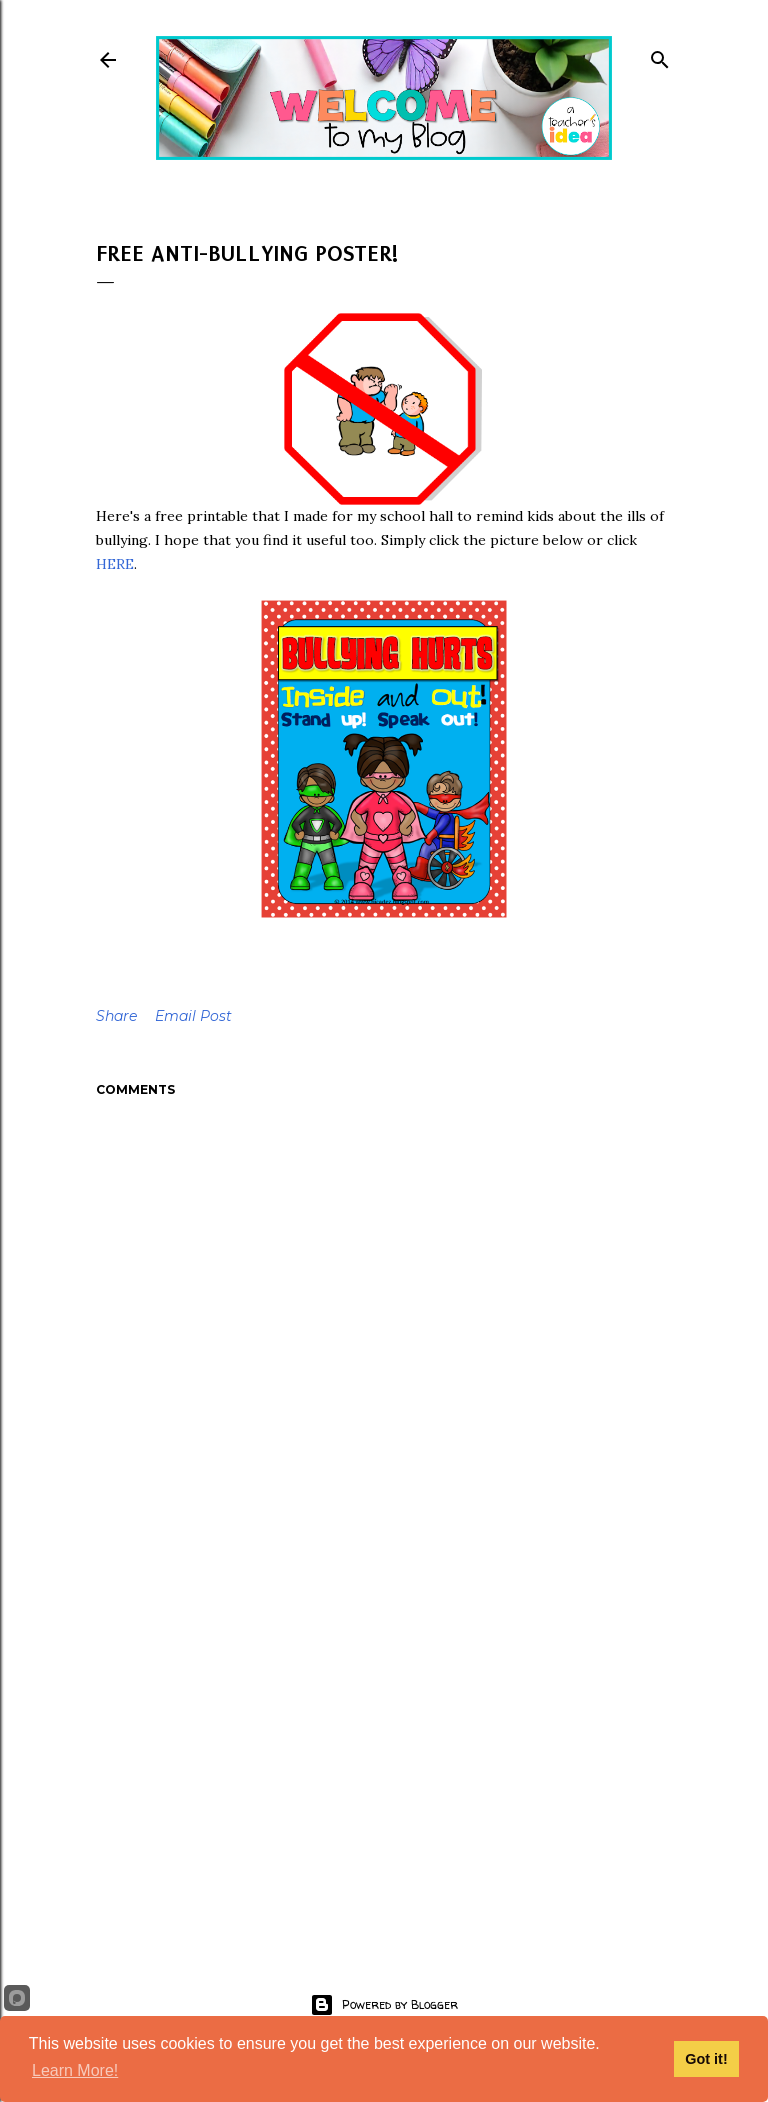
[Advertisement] (384, 1753)
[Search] (660, 55)
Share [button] (116, 1016)
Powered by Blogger (384, 2005)
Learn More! (75, 2070)
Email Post (193, 1016)
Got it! (706, 2059)
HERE (115, 564)
